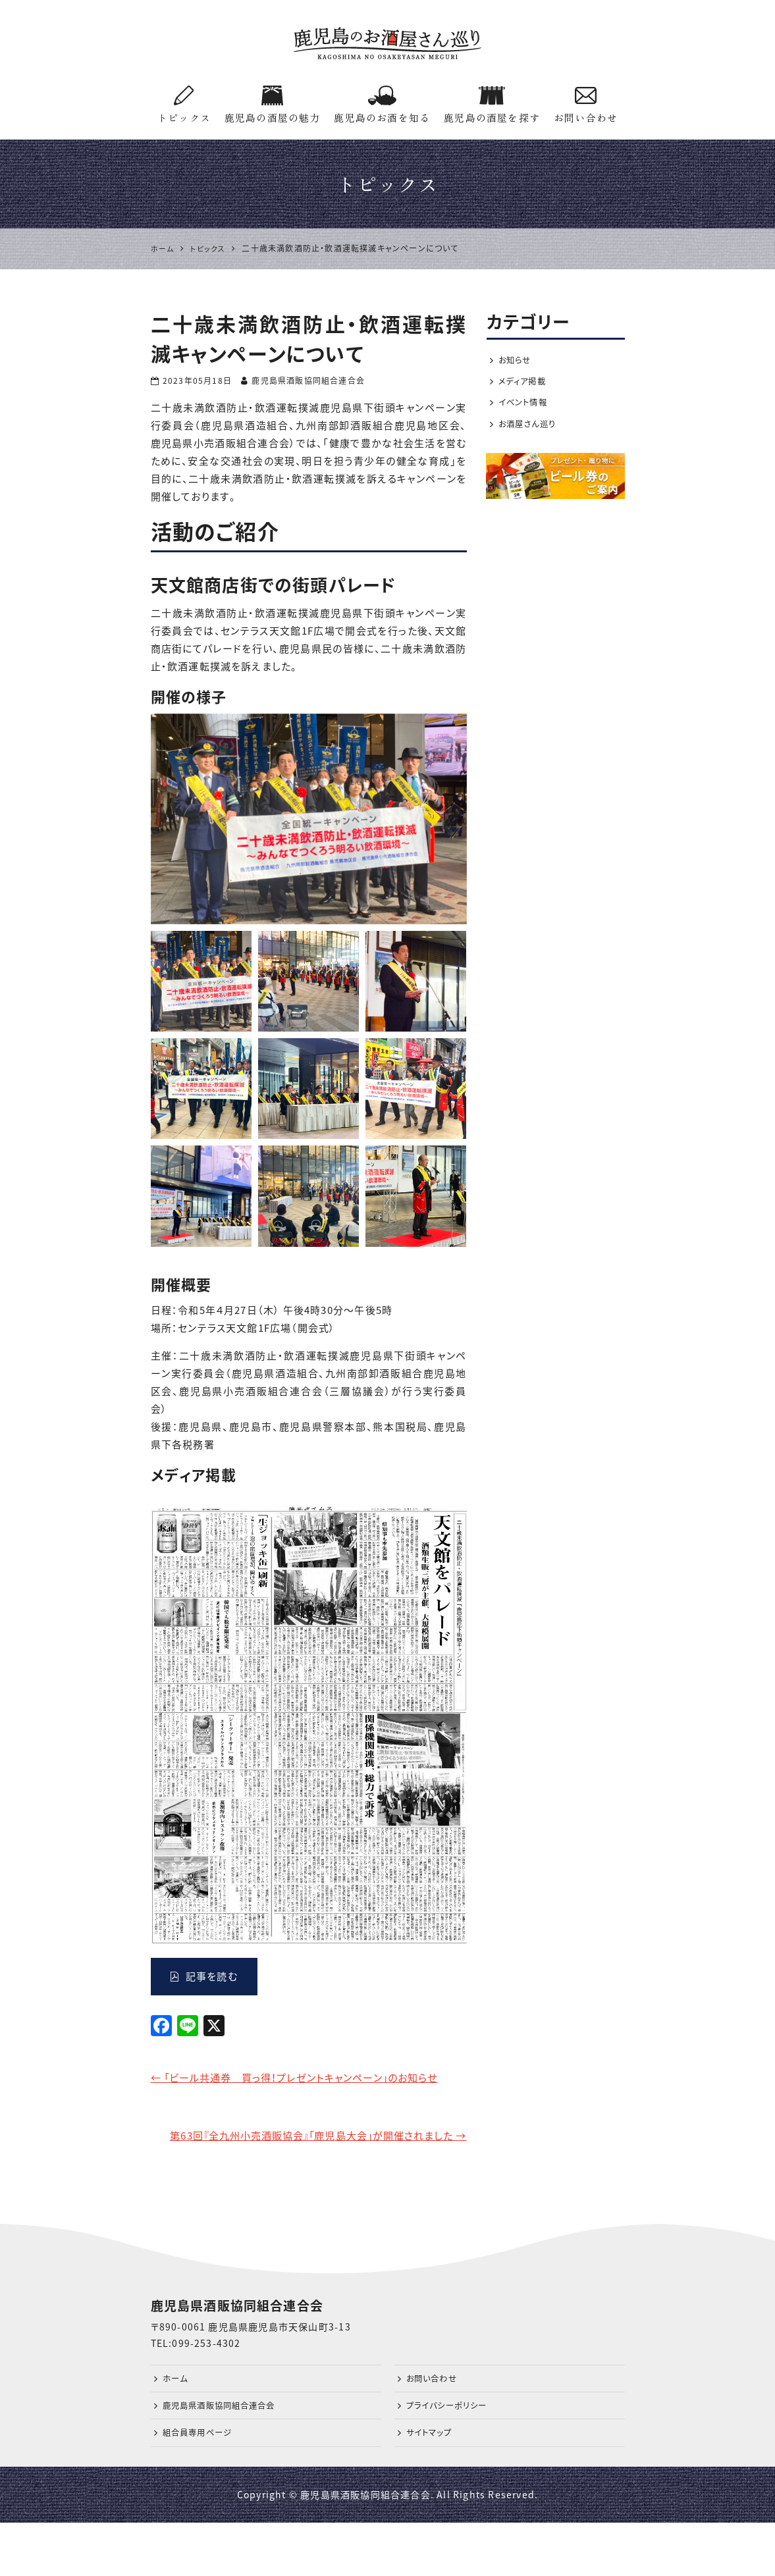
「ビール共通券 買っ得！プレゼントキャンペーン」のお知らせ (309, 2088)
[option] (309, 819)
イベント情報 (526, 406)
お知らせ (517, 360)
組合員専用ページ (203, 2484)
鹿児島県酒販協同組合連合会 (228, 2454)
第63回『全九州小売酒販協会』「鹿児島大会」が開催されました (309, 2168)
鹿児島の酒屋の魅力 (273, 105)
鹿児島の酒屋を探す (492, 105)
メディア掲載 (526, 383)
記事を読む (204, 1976)
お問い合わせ (586, 105)
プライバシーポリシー (452, 2454)
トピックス (184, 105)
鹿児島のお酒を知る (382, 105)
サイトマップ (432, 2484)
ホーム (177, 2424)
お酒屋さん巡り (531, 429)
